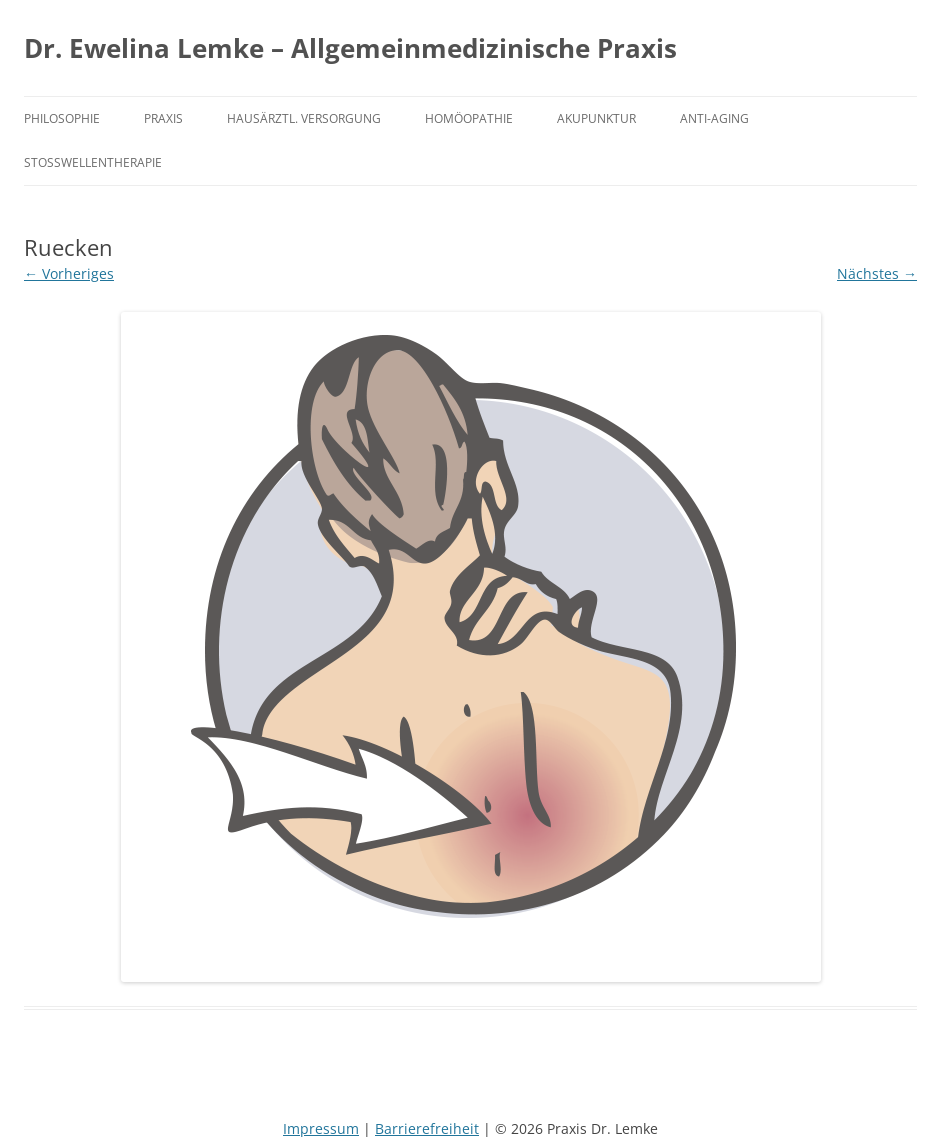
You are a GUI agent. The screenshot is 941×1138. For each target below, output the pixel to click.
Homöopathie (469, 118)
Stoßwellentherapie (93, 162)
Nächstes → (877, 273)
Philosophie (62, 118)
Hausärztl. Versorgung (304, 118)
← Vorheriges (69, 273)
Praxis (163, 118)
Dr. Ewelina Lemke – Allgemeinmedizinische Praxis (350, 48)
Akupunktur (596, 118)
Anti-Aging (714, 118)
